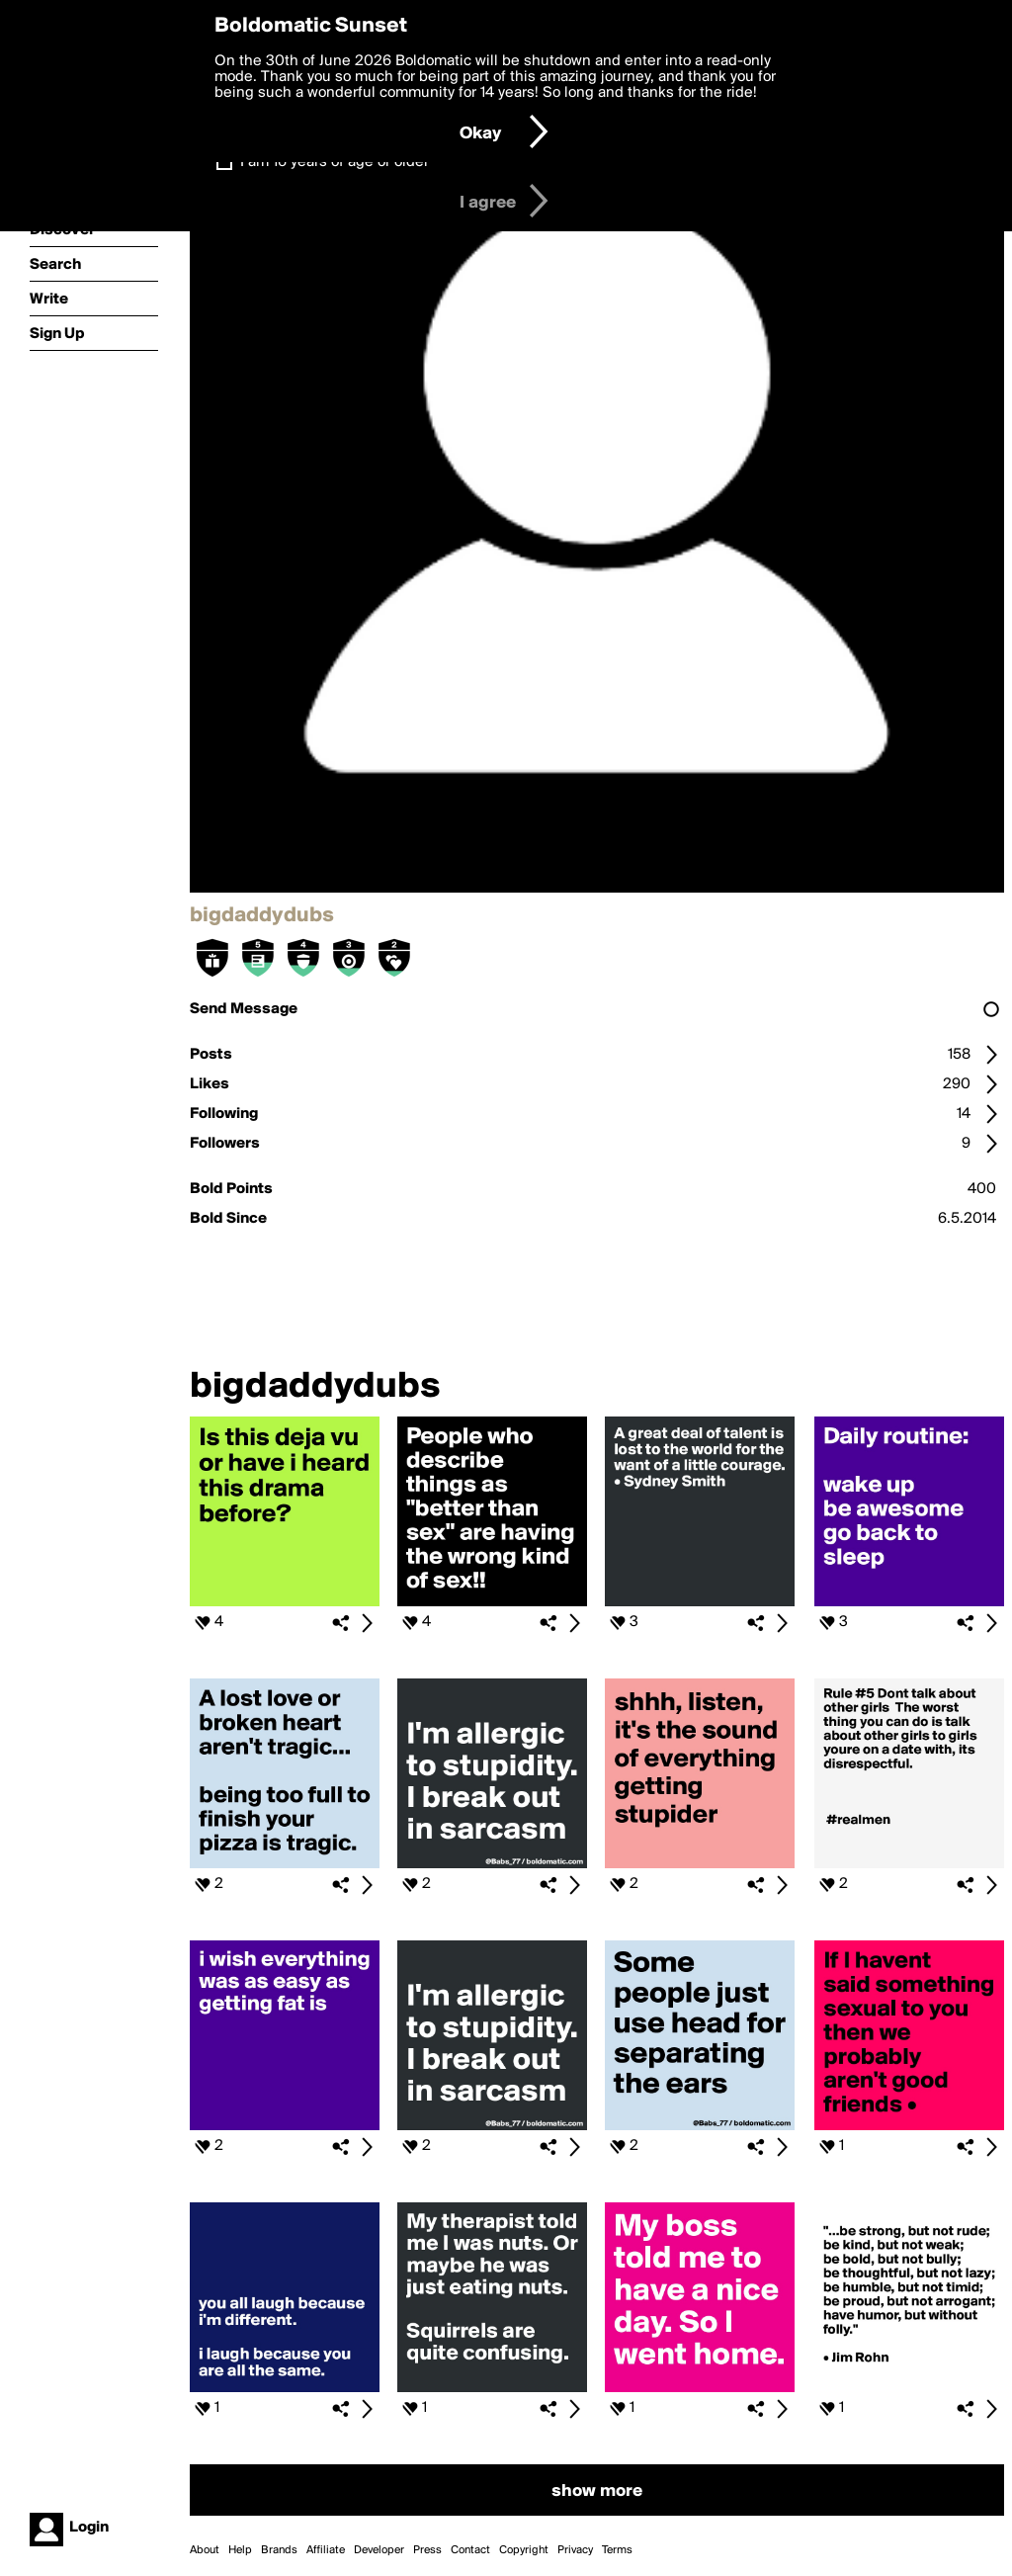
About (204, 2550)
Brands (279, 2550)
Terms (617, 2550)
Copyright (523, 2550)
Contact (470, 2550)
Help (240, 2550)
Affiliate (325, 2550)
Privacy (575, 2550)
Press (427, 2550)
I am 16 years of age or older (334, 162)
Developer (379, 2550)
